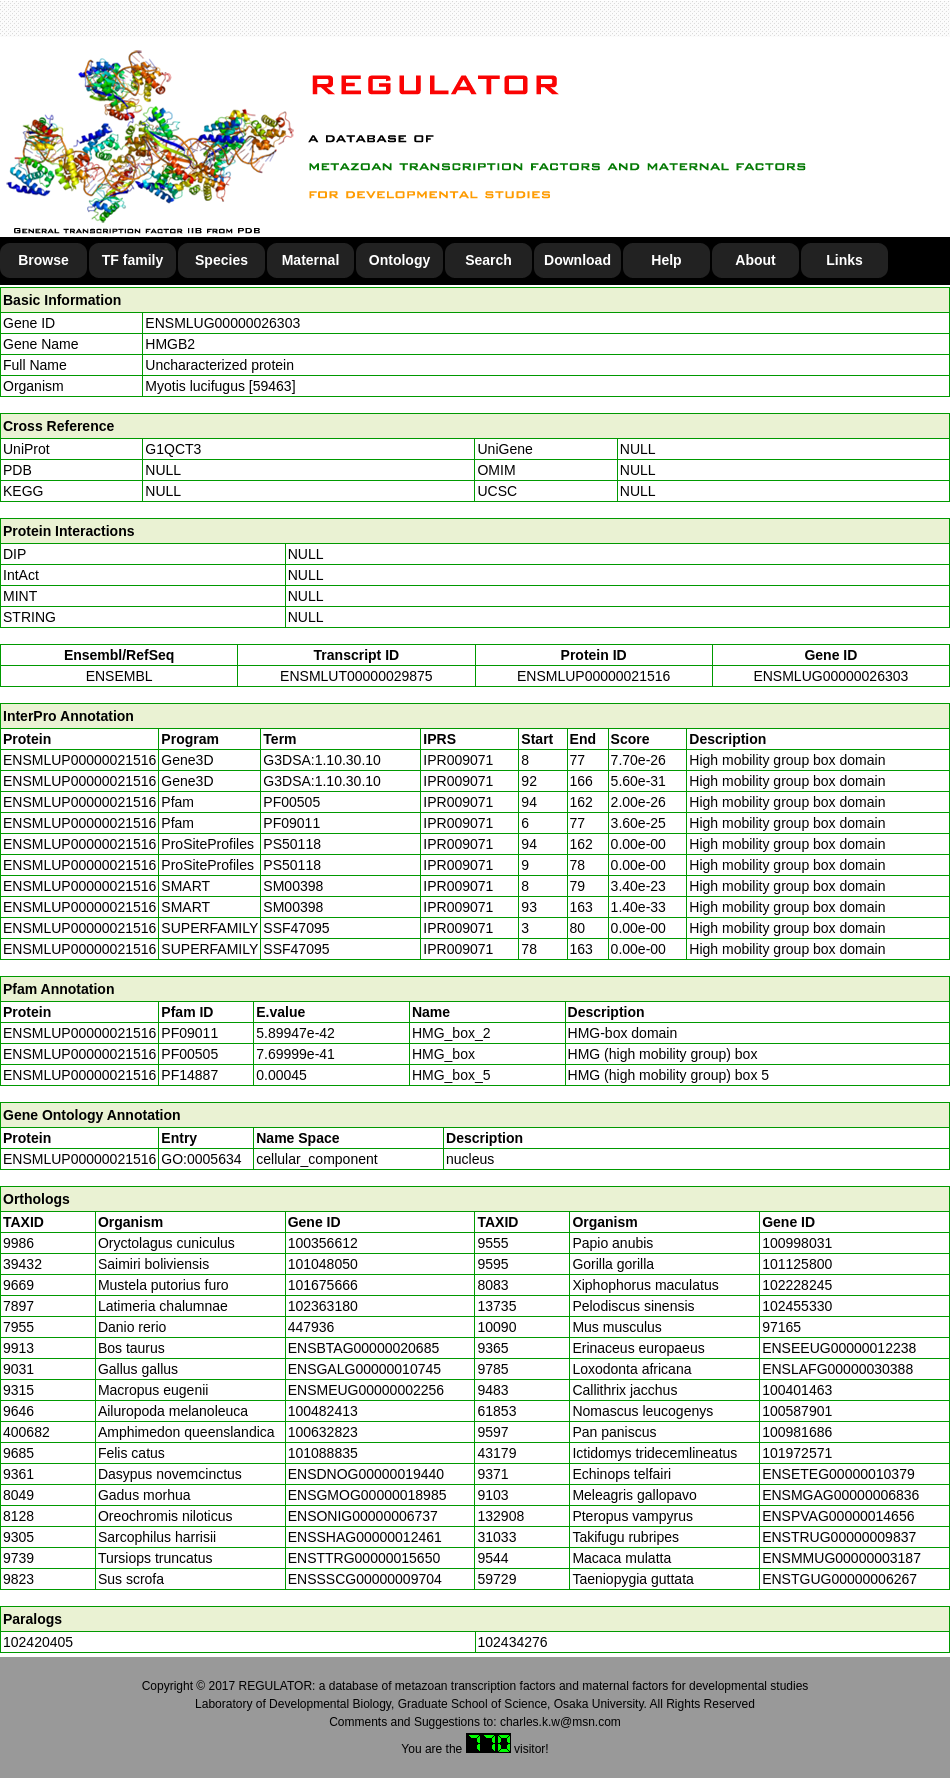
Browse (43, 260)
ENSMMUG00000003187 (841, 1558)
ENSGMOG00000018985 (367, 1495)
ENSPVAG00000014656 (838, 1516)
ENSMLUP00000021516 (593, 676)
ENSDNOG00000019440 (366, 1474)
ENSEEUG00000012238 (839, 1348)
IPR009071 (458, 760)
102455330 (797, 1306)
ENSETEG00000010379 (838, 1474)
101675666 (323, 1285)
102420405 (38, 1642)
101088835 (323, 1453)
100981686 (797, 1432)
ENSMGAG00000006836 (840, 1495)
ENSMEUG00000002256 (366, 1390)
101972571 (797, 1453)
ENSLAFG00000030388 (837, 1369)
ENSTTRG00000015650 (364, 1558)
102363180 (323, 1306)
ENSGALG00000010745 (364, 1369)
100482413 (323, 1411)
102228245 (797, 1285)
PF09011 (189, 1033)
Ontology (399, 260)
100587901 (797, 1411)
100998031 (797, 1243)
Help (666, 260)
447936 (311, 1327)
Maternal (311, 260)
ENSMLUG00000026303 (222, 323)
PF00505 (189, 1054)
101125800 (797, 1264)
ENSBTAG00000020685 (364, 1348)
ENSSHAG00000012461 (365, 1537)
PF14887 (189, 1075)
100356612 (323, 1243)
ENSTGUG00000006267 (839, 1579)
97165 (781, 1327)
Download (577, 260)
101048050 (323, 1264)
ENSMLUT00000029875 (356, 676)
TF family (132, 260)
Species (221, 260)
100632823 (323, 1432)
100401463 (797, 1390)
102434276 (513, 1642)
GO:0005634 (201, 1159)
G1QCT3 (173, 449)
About (755, 260)
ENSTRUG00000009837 (839, 1537)
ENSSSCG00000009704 (365, 1579)
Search (488, 260)
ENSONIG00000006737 (363, 1516)
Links (844, 260)
